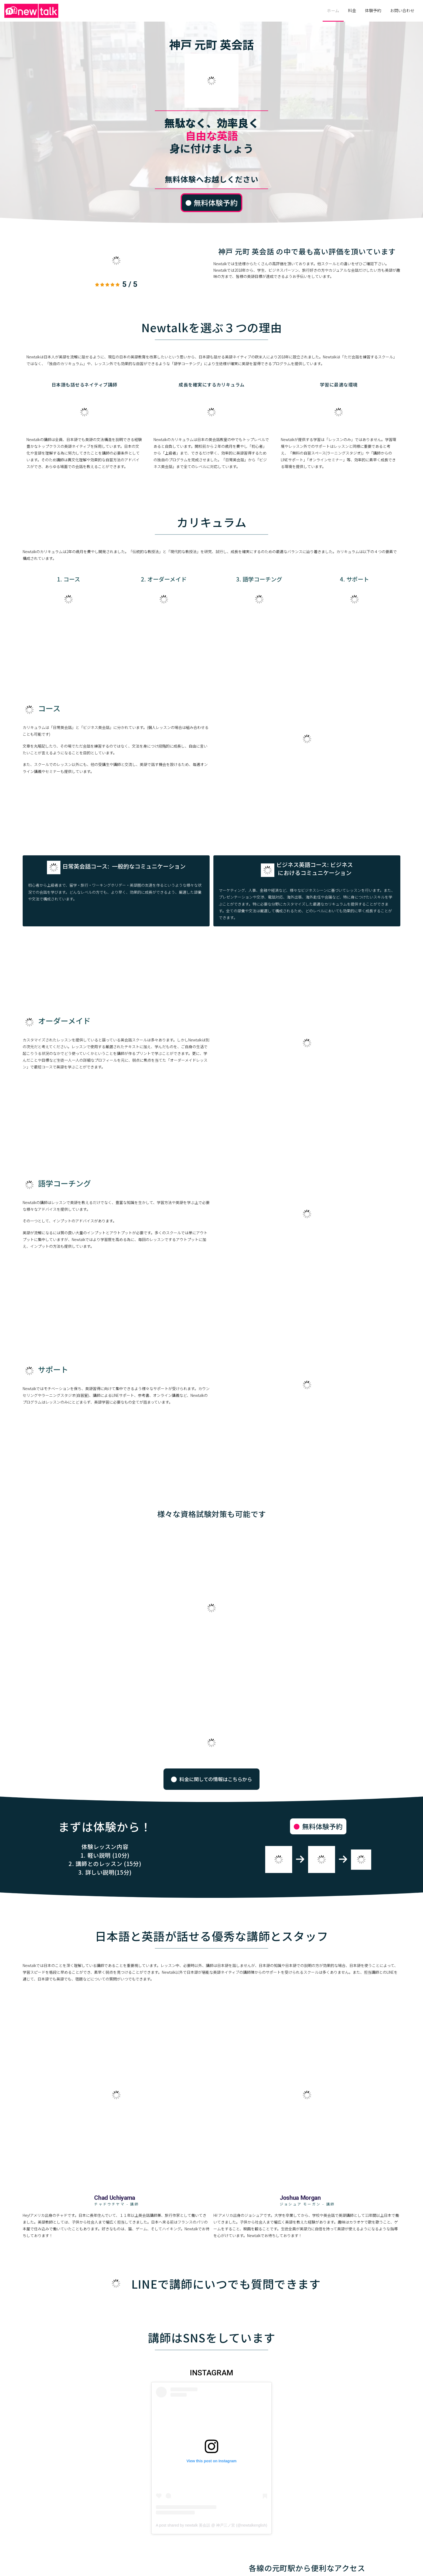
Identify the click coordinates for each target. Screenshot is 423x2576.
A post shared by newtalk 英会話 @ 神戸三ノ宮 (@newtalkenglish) (211, 2525)
